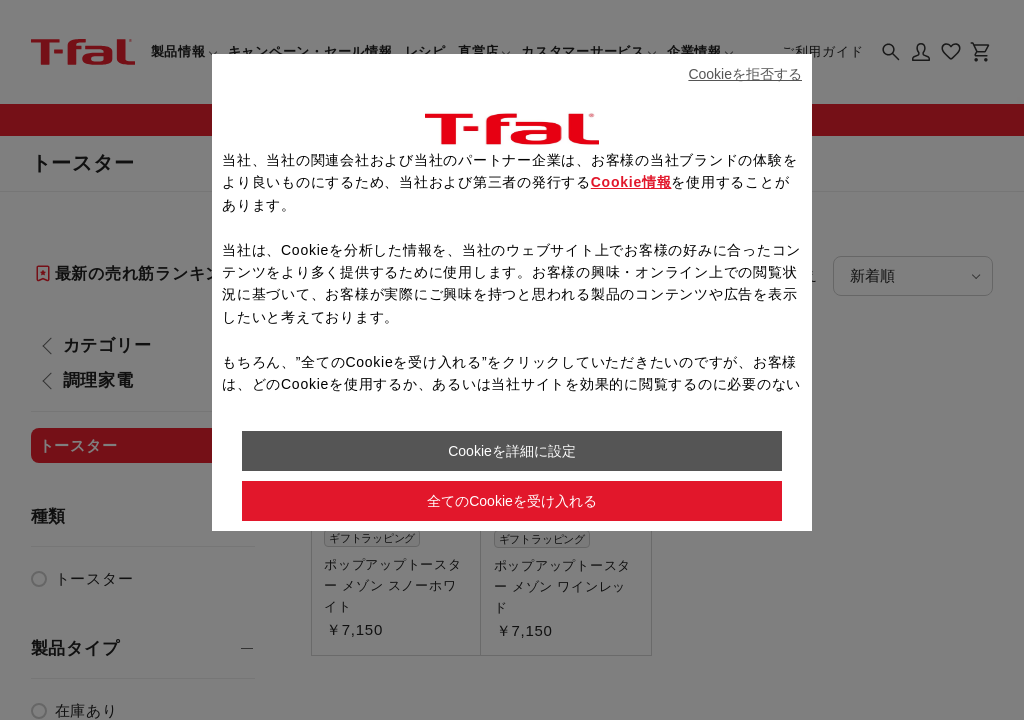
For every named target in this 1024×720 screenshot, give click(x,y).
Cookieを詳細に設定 (512, 451)
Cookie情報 (631, 182)
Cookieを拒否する (745, 74)
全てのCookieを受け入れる (512, 501)
